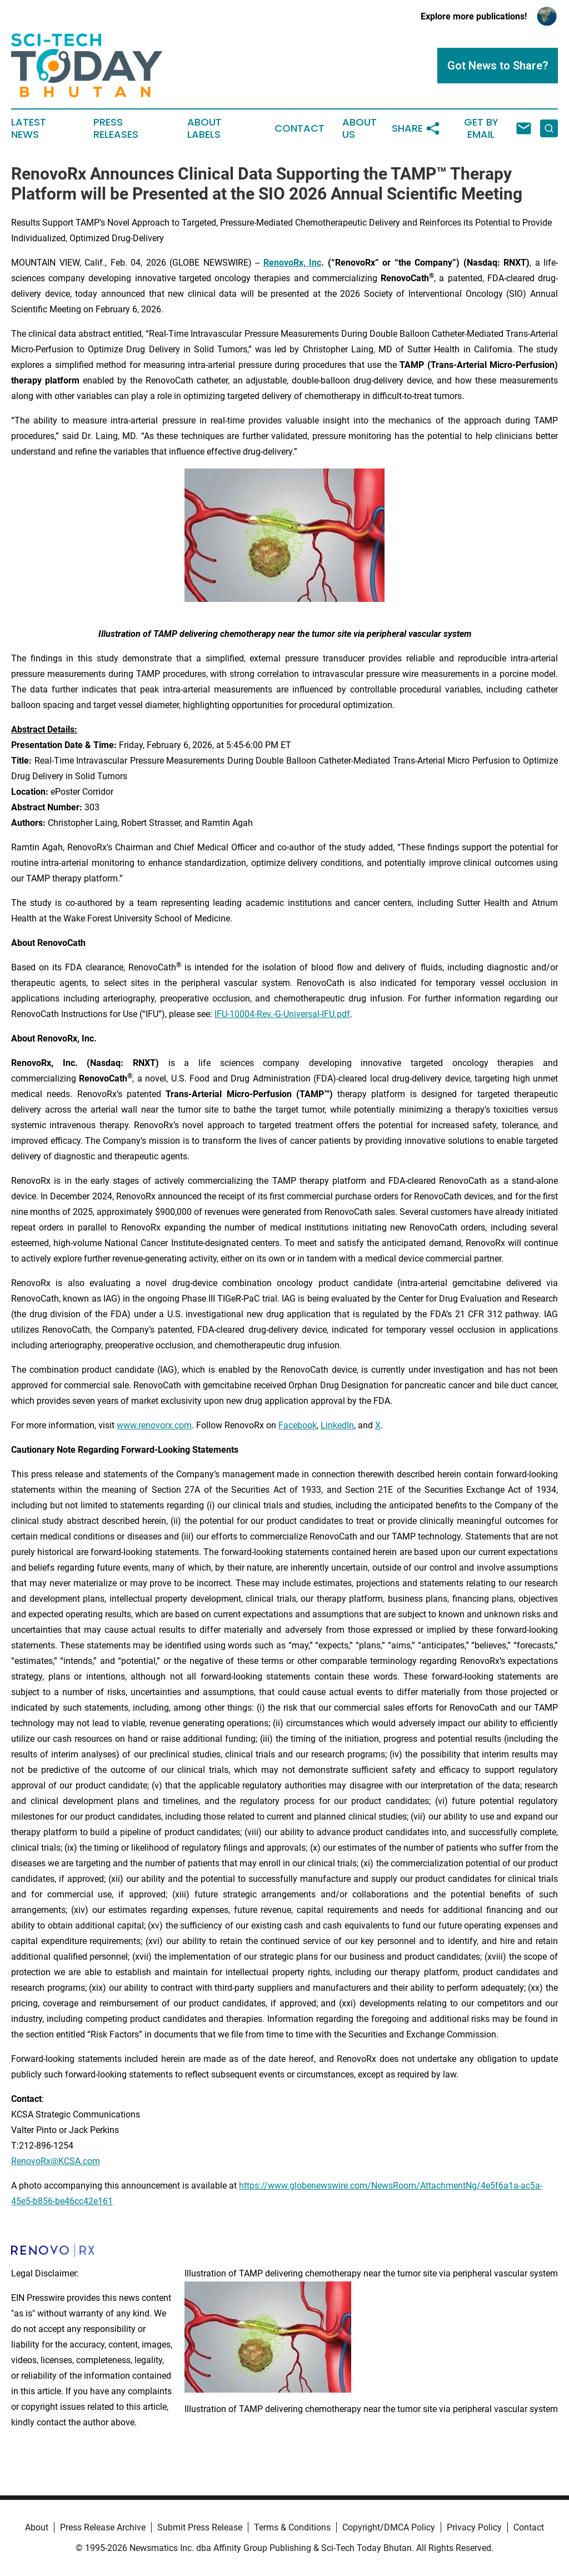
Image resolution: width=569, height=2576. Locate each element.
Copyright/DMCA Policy (388, 2527)
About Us (359, 128)
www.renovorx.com (154, 1425)
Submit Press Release (199, 2527)
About (36, 2527)
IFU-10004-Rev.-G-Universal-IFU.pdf (282, 1014)
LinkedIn (337, 1425)
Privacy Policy (474, 2527)
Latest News (28, 128)
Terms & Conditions (292, 2527)
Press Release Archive (103, 2527)
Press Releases (115, 128)
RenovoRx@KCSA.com (55, 2161)
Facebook (297, 1425)
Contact (299, 128)
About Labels (204, 128)
